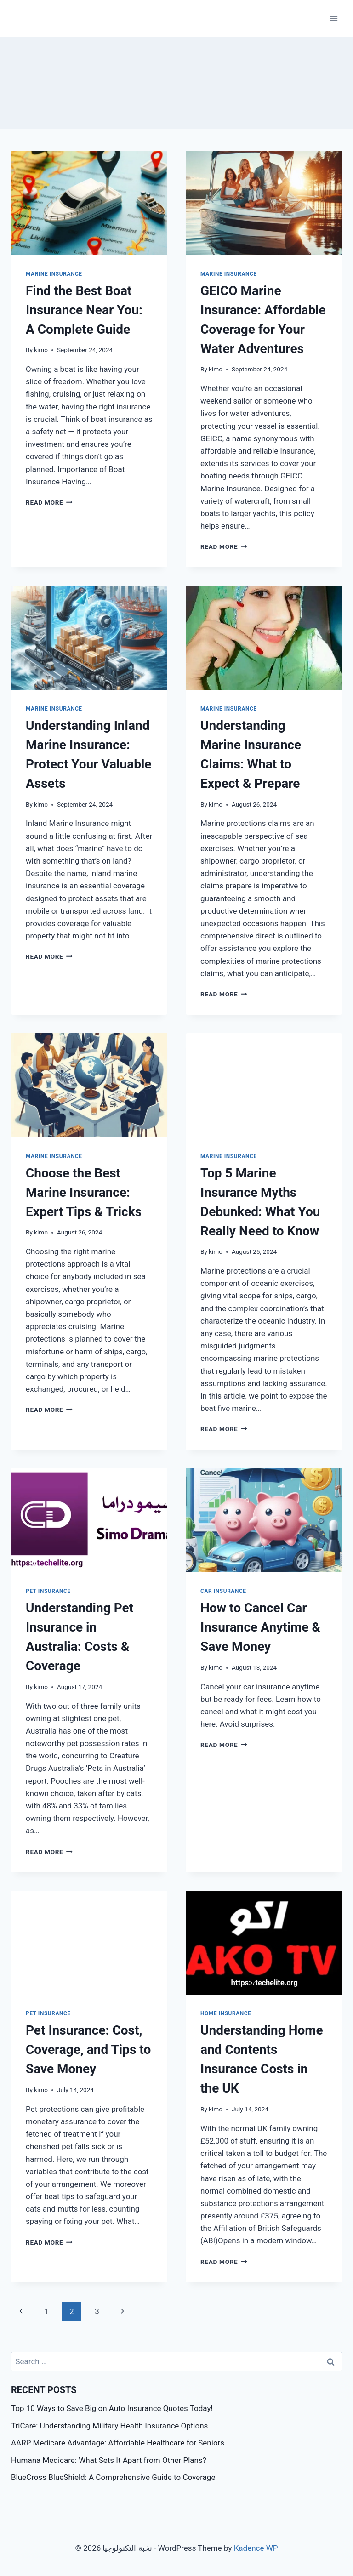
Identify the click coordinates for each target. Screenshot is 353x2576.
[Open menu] (333, 18)
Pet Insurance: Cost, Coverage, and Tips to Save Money (88, 2049)
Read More (49, 502)
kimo (41, 349)
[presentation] (89, 203)
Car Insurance (223, 1591)
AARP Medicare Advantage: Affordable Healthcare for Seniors (117, 2442)
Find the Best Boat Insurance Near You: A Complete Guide (84, 310)
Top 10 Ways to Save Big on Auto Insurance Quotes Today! (112, 2408)
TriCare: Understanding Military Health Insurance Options (109, 2425)
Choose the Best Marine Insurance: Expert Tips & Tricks (84, 1192)
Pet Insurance (48, 1591)
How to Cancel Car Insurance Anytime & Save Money (260, 1627)
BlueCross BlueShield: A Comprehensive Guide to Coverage (113, 2477)
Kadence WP (256, 2548)
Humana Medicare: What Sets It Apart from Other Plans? (108, 2460)
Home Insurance (225, 2013)
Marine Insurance (54, 274)
